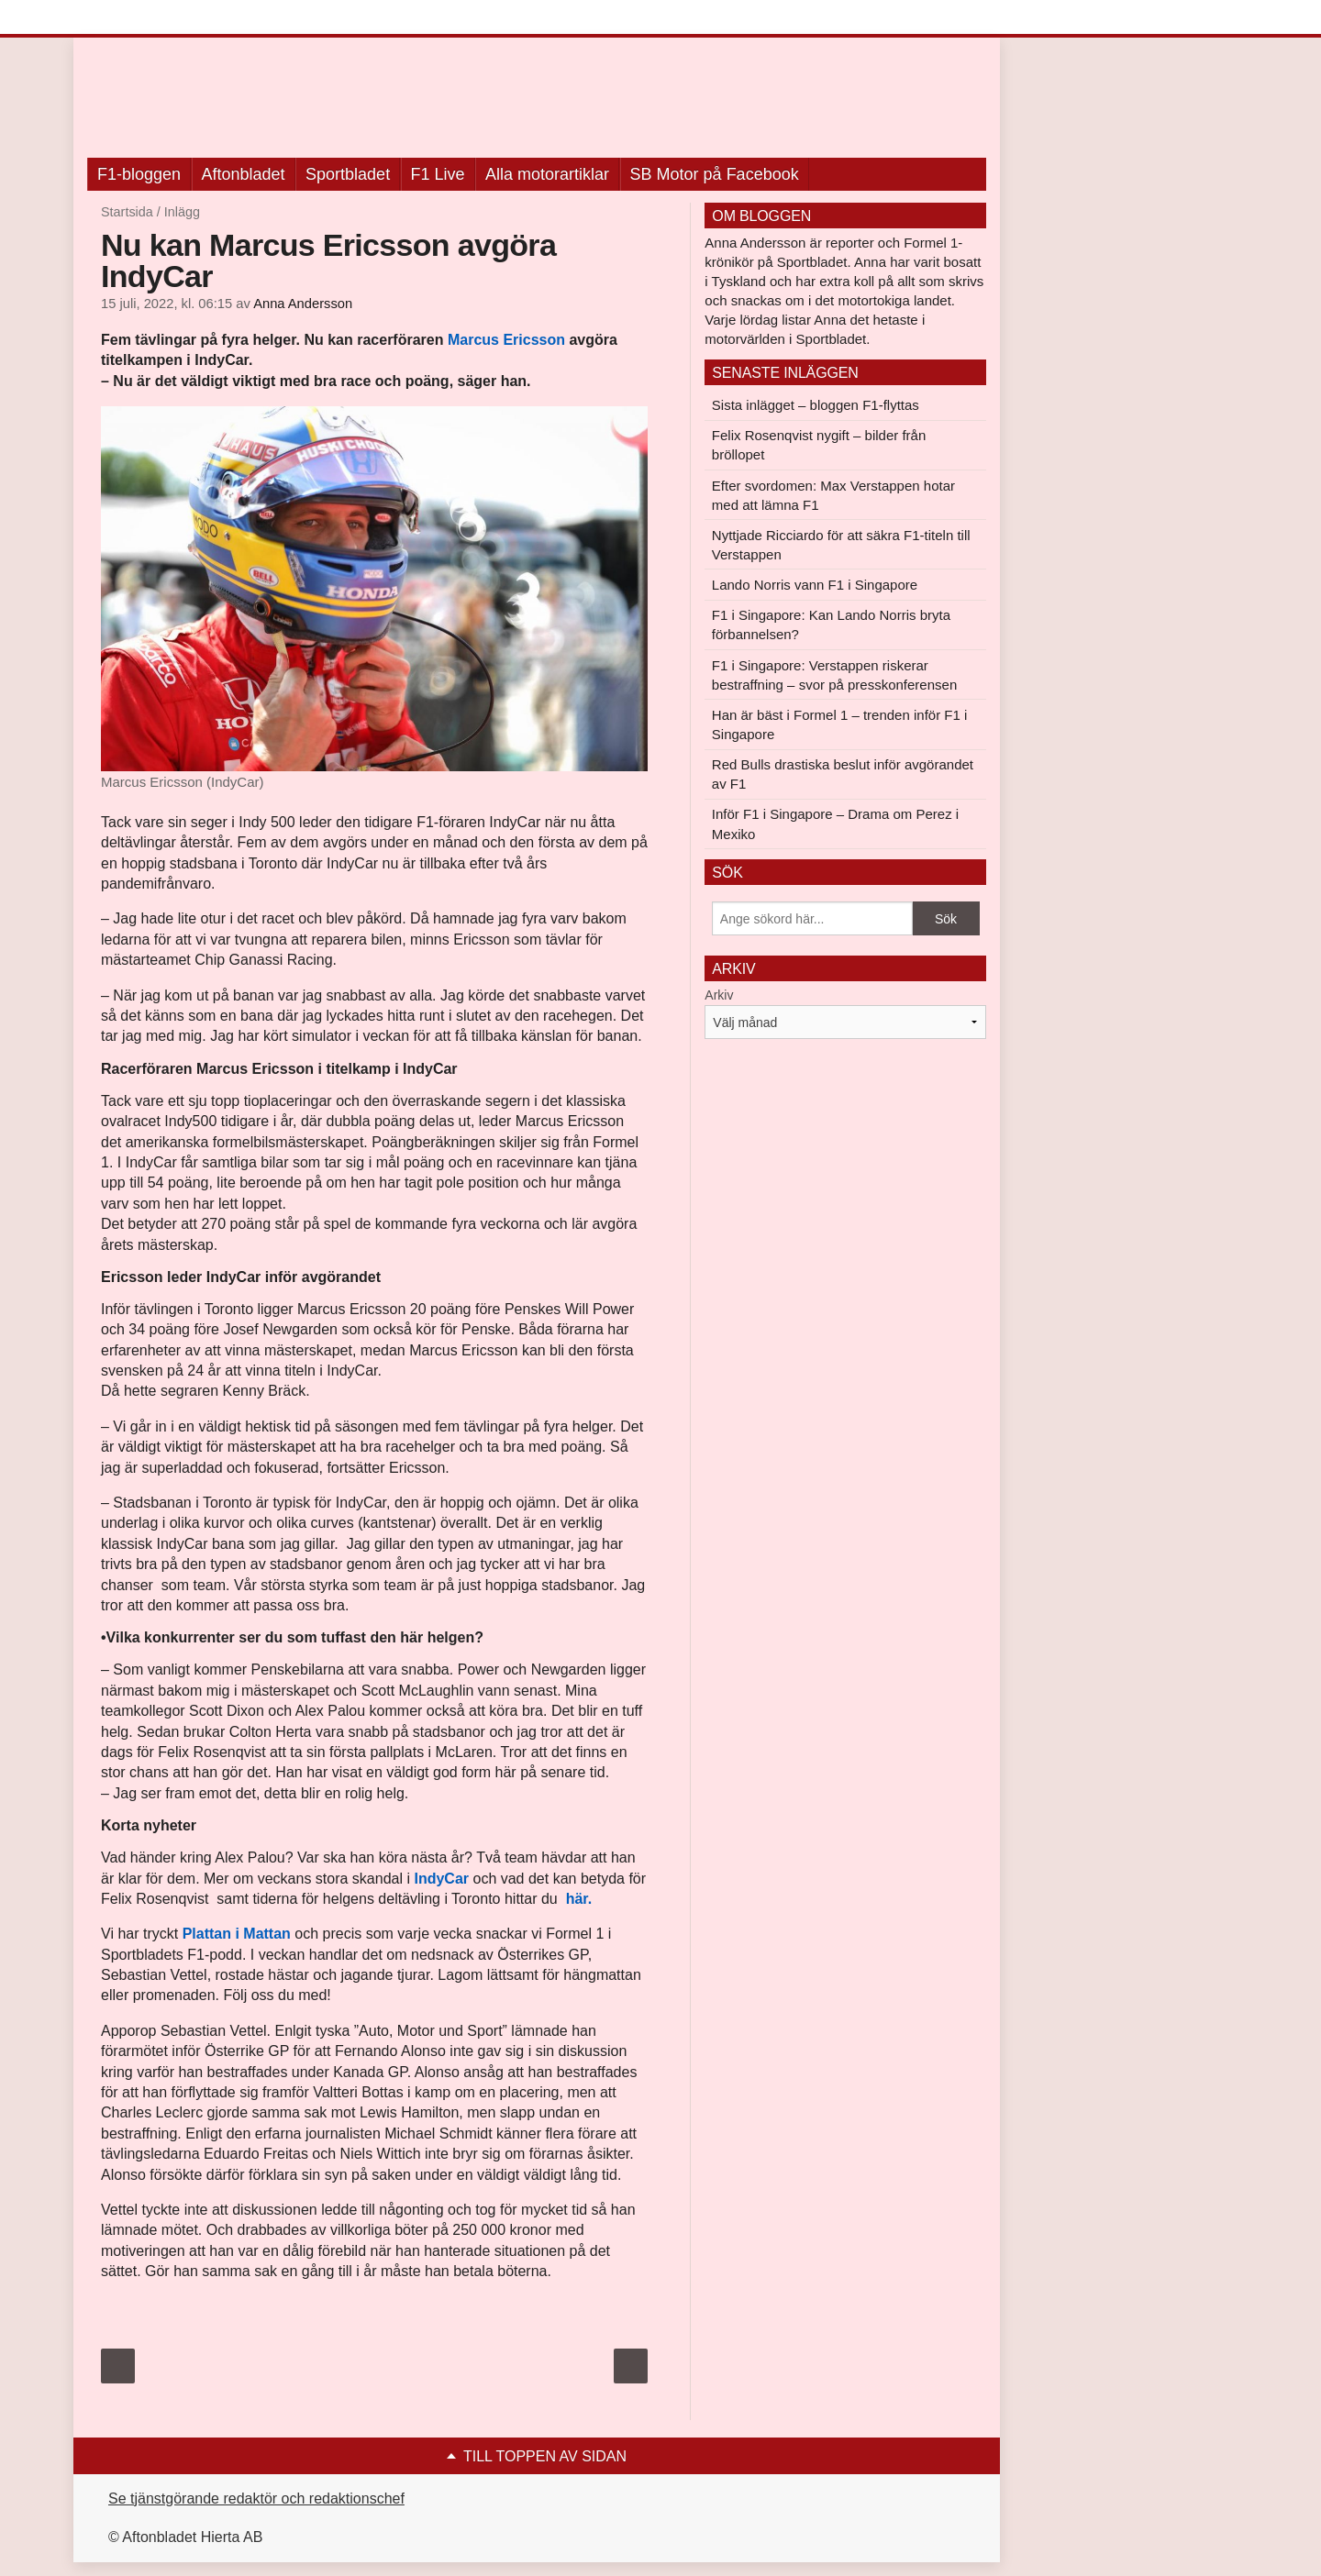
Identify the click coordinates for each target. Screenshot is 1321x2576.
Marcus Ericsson (506, 340)
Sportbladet (347, 174)
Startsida (127, 212)
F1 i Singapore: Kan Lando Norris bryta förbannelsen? (831, 624)
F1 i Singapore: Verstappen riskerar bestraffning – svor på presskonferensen (834, 675)
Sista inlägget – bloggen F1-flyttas (815, 405)
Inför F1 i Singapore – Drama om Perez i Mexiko (835, 823)
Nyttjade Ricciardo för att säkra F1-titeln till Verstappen (841, 544)
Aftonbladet (243, 174)
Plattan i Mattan (237, 1933)
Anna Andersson (302, 303)
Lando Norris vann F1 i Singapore (814, 584)
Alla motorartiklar (547, 174)
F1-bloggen (139, 174)
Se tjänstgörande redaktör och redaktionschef (256, 2498)
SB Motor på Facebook (714, 174)
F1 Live (438, 174)
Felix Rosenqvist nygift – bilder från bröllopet (819, 444)
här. (576, 1899)
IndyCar (441, 1878)
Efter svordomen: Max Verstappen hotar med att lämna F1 (833, 495)
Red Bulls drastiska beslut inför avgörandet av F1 (842, 774)
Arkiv (719, 995)
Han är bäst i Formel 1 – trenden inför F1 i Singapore (839, 724)
